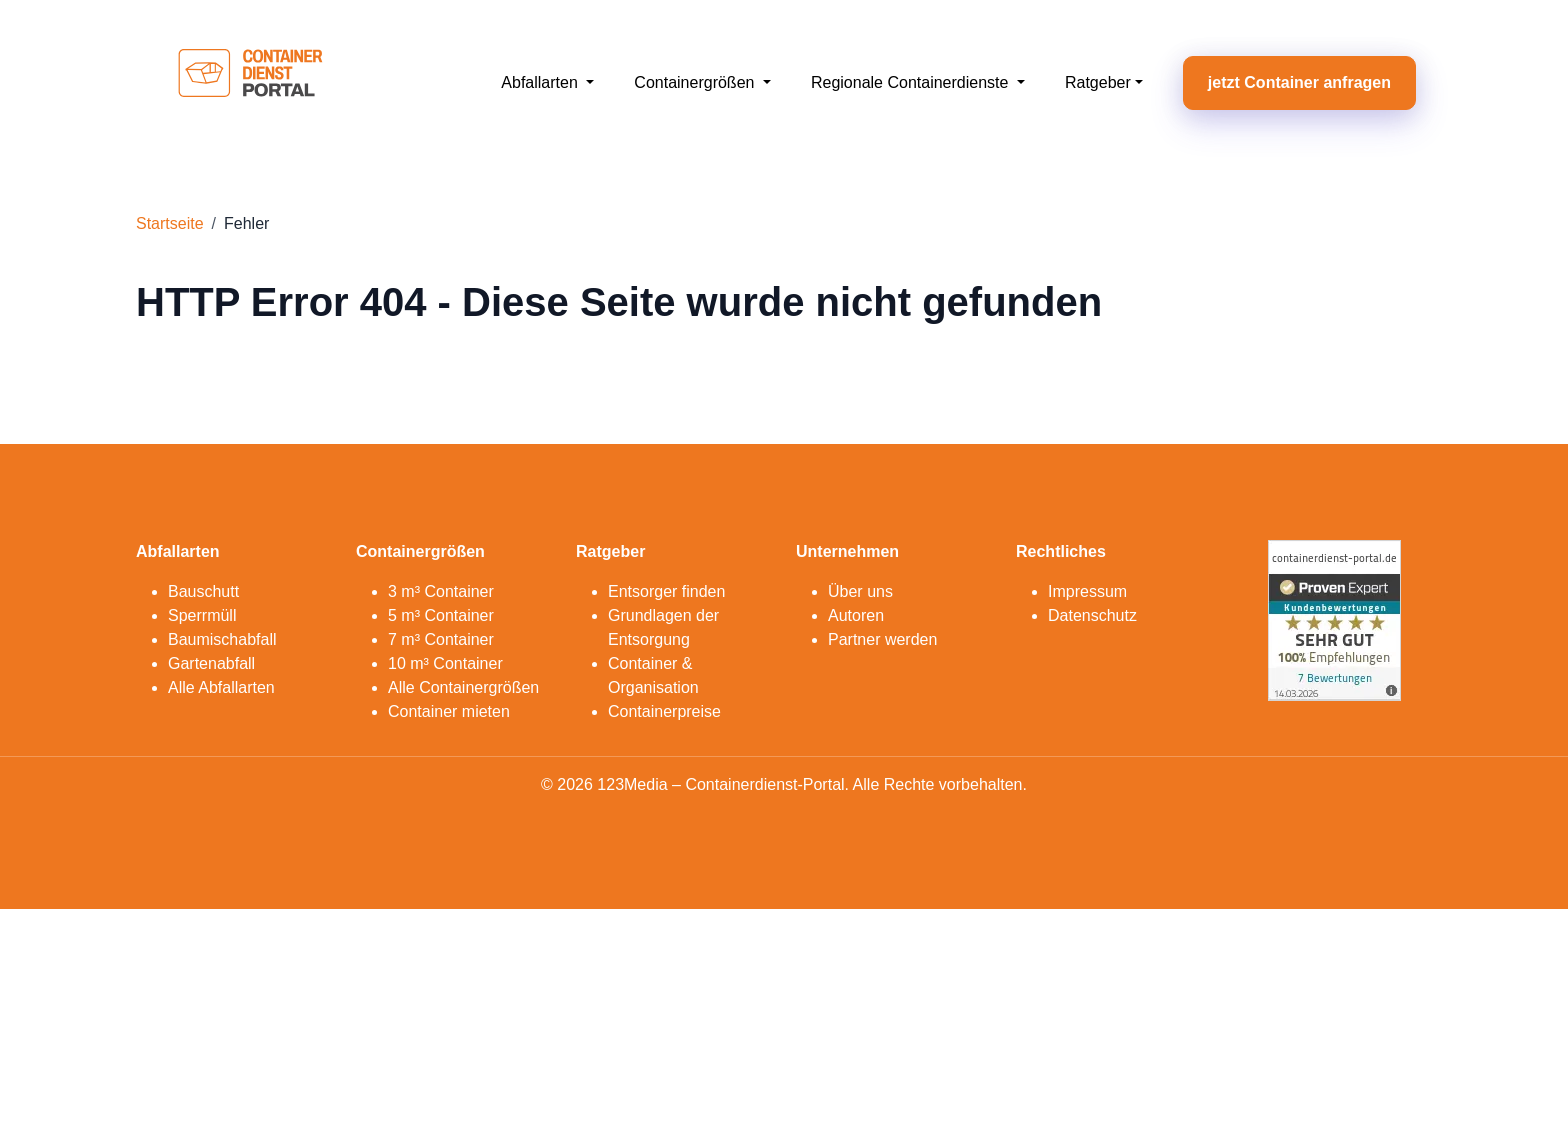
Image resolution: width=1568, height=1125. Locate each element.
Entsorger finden (666, 591)
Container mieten (449, 711)
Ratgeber (1098, 82)
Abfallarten (541, 82)
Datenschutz (1092, 615)
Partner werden (882, 639)
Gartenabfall (211, 663)
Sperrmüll (202, 615)
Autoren (856, 615)
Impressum (1087, 591)
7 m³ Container (441, 639)
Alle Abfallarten (221, 687)
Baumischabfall (222, 639)
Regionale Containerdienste (912, 82)
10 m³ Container (445, 663)
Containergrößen (696, 82)
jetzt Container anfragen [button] (1299, 82)
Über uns (860, 591)
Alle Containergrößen (463, 687)
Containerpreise (664, 711)
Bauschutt (203, 591)
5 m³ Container (441, 615)
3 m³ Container (441, 591)
